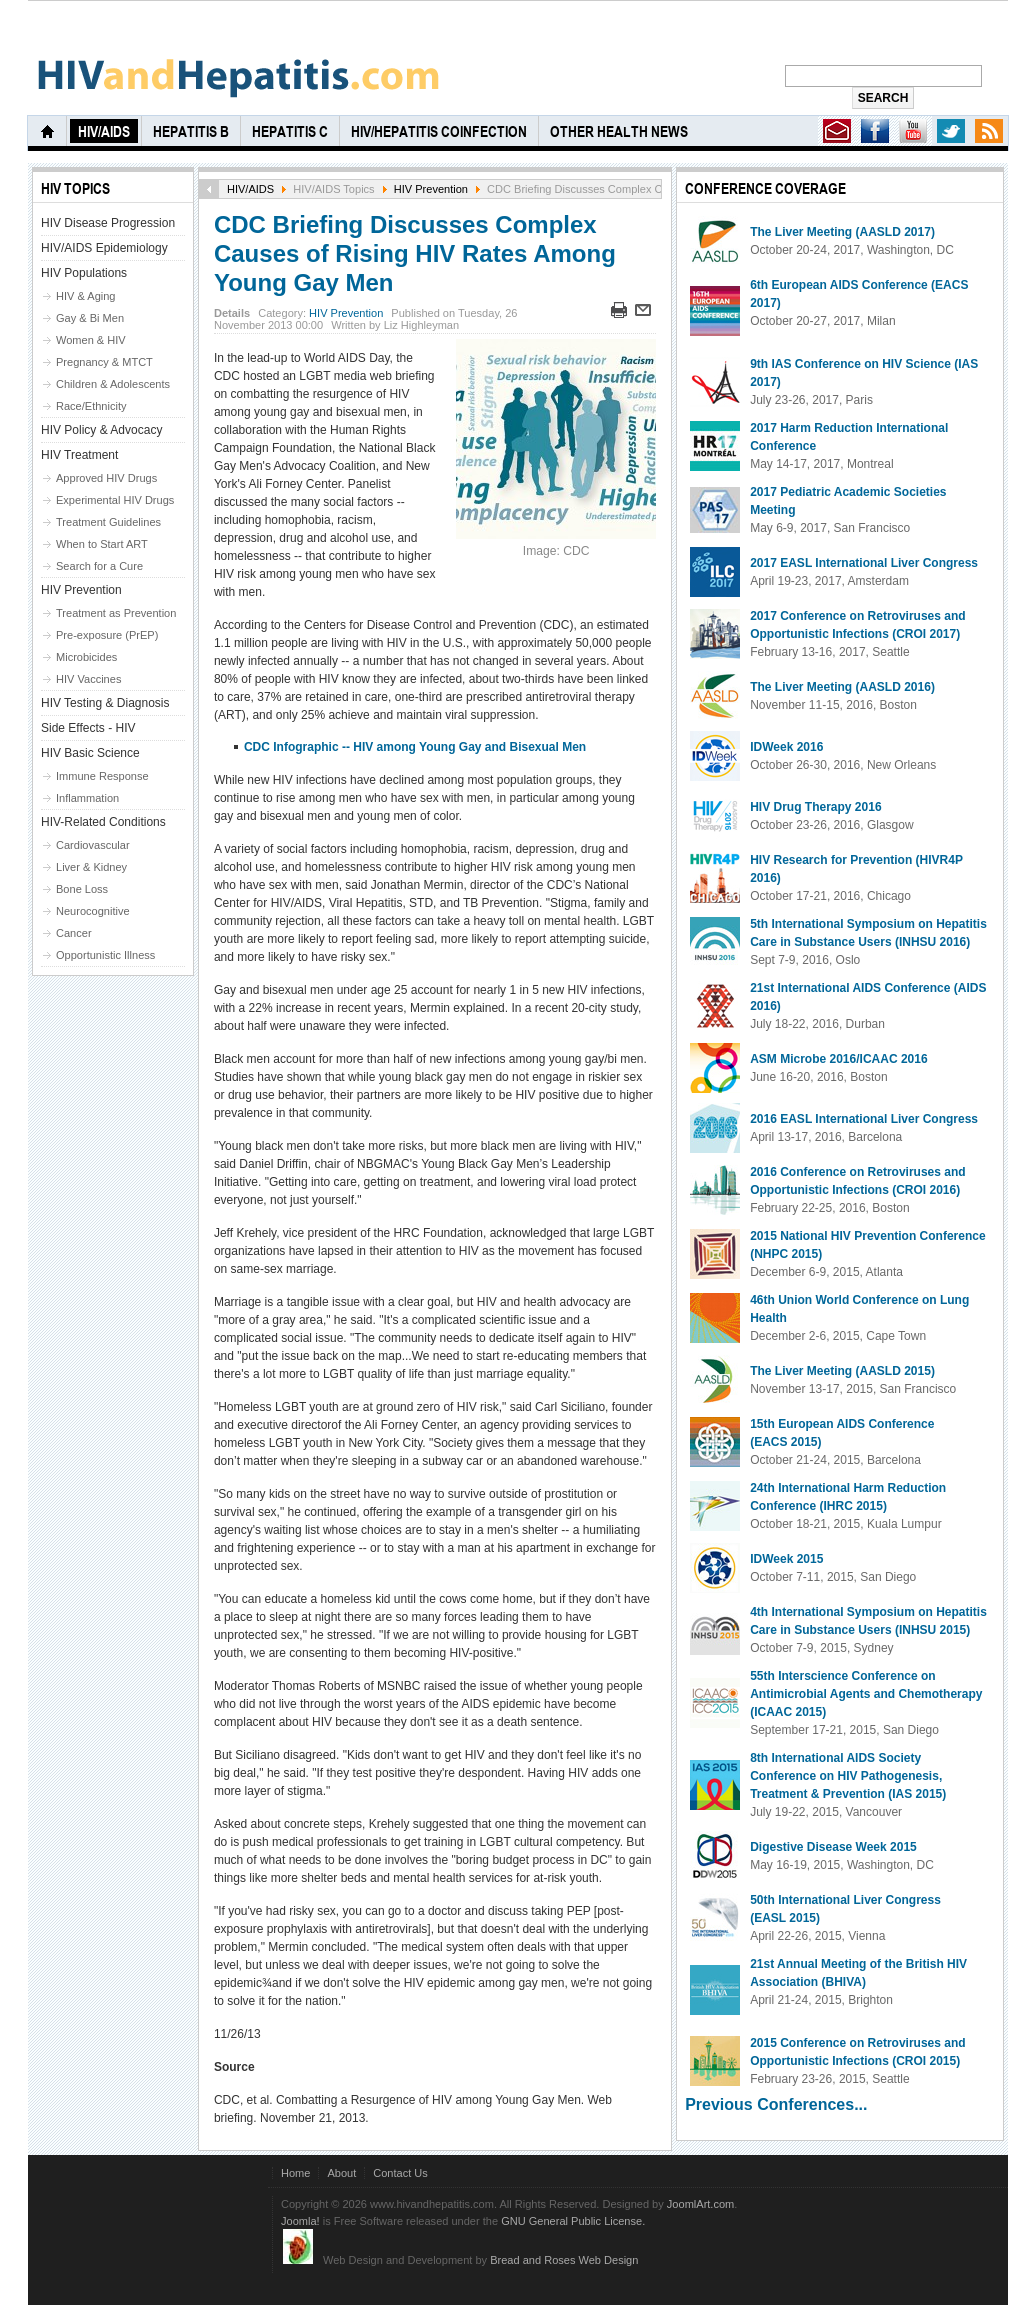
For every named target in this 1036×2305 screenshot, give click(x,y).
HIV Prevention (431, 189)
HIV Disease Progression (108, 223)
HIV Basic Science (90, 753)
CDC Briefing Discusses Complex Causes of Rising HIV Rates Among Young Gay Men (415, 253)
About (341, 2173)
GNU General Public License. (573, 2221)
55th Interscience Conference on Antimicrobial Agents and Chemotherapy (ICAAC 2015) (866, 1694)
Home (295, 2173)
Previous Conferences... (776, 2104)
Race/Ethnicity (91, 406)
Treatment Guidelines (108, 522)
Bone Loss (82, 889)
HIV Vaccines (88, 679)
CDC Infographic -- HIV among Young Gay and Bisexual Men (415, 747)
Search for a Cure (99, 566)
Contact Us (400, 2173)
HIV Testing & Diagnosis (105, 703)
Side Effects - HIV (88, 728)
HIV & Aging (85, 296)
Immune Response (102, 776)
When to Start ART (102, 544)
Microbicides (86, 657)
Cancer (74, 933)
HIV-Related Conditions (103, 822)
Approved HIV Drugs (106, 478)
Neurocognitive (93, 911)
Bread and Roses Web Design (564, 2260)
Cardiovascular (93, 845)
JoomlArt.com (700, 2204)
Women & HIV (91, 340)
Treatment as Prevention (116, 613)
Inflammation (87, 798)
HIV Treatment (79, 455)
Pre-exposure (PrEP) (107, 635)
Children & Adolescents (113, 384)
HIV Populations (84, 273)
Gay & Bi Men (90, 318)
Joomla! (300, 2221)
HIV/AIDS (250, 189)
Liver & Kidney (91, 867)
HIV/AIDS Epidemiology (104, 248)
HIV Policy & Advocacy (101, 430)
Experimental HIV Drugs (115, 500)
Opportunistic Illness (105, 955)
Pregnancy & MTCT (104, 362)
